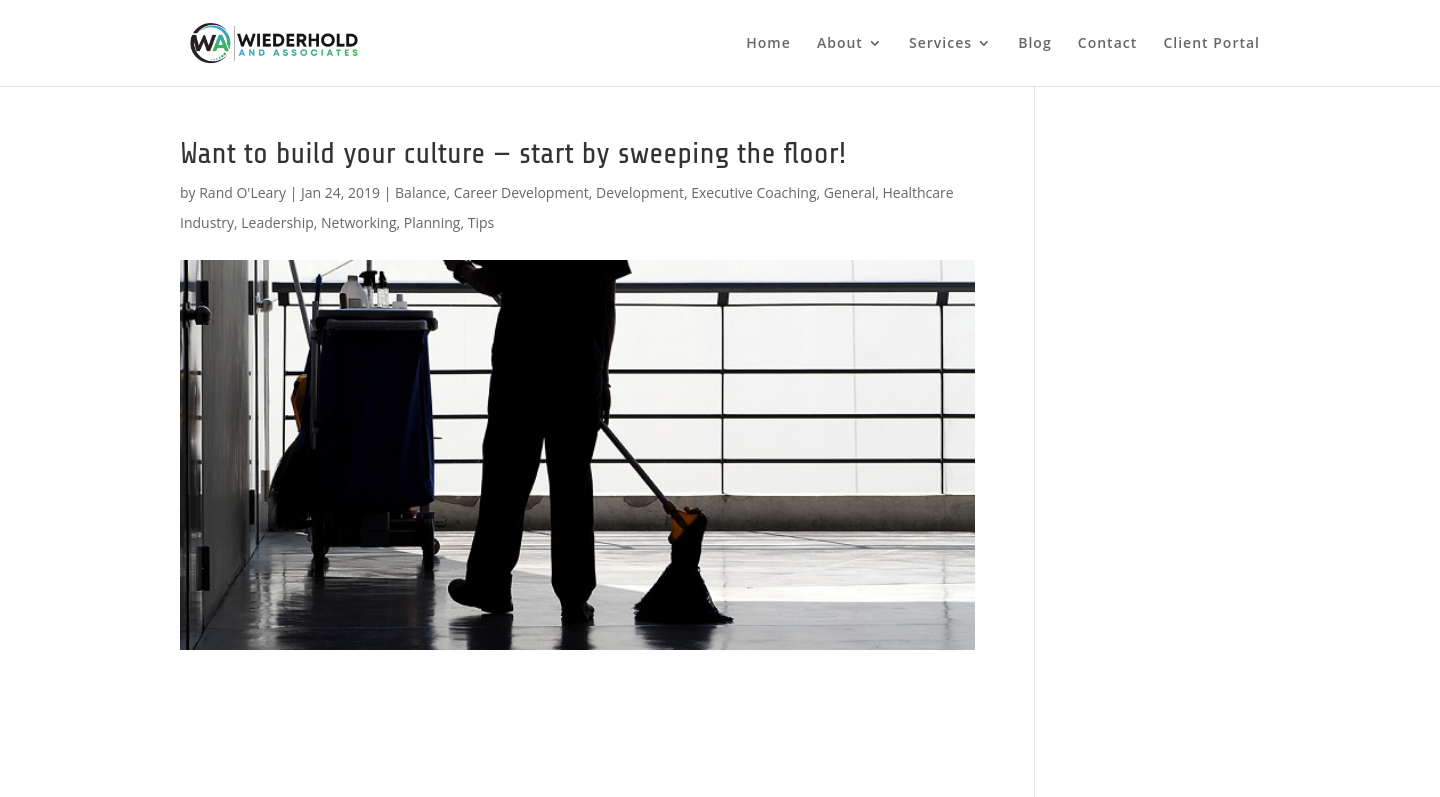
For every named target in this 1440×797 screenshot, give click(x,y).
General (850, 192)
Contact (1107, 44)
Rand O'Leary (242, 192)
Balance (420, 192)
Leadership (277, 222)
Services (940, 44)
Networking (358, 222)
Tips (481, 222)
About (840, 44)
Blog (1034, 44)
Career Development (521, 192)
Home (768, 44)
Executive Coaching (753, 192)
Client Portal (1211, 44)
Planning (432, 222)
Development (640, 192)
